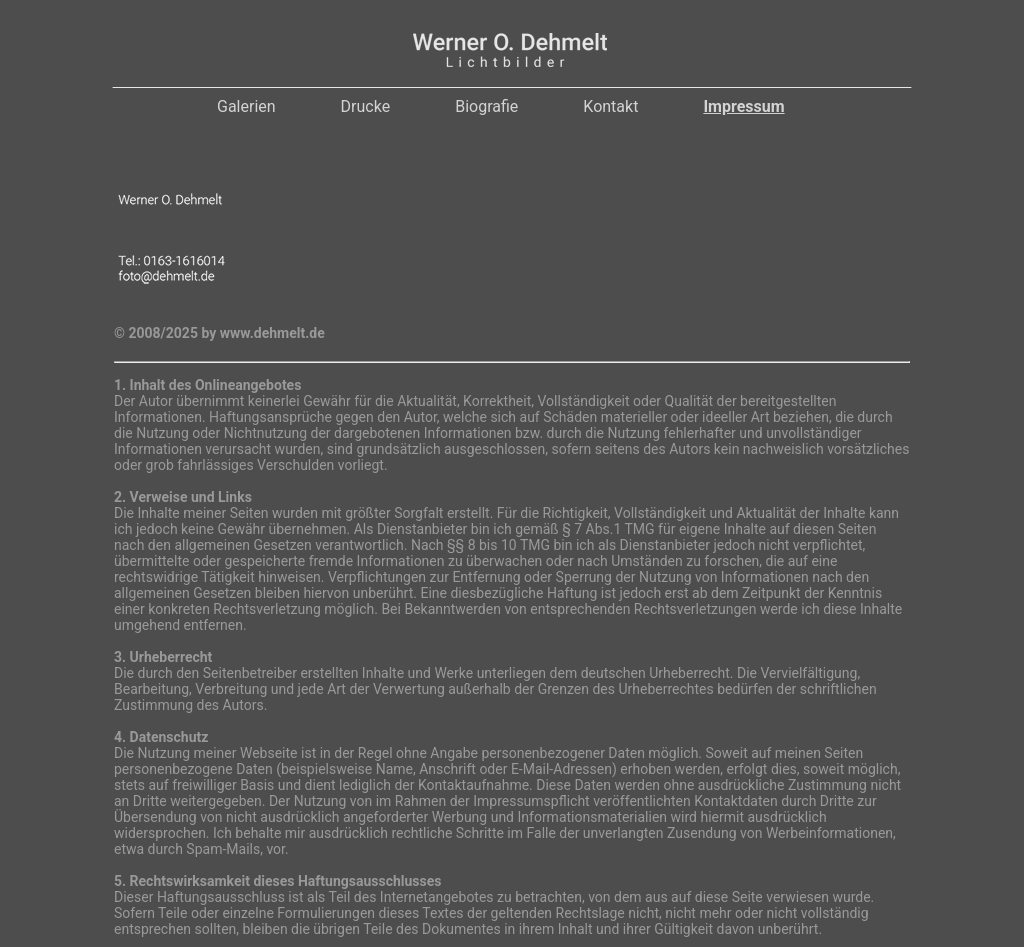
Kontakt (610, 106)
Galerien (246, 106)
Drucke (366, 106)
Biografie (486, 106)
